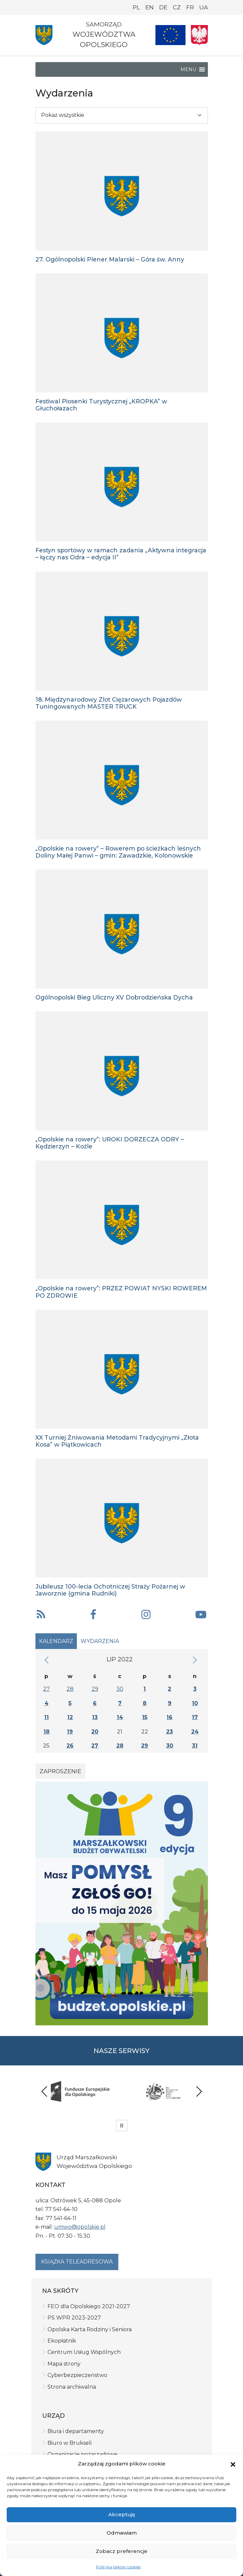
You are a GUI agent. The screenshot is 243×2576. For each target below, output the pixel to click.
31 (195, 1745)
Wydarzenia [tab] (100, 1641)
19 (70, 1731)
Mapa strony (64, 2364)
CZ (177, 7)
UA (203, 7)
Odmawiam (122, 2533)
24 (195, 1731)
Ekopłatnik (61, 2341)
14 (120, 1717)
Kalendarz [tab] (56, 1641)
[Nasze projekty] (170, 35)
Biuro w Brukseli (69, 2443)
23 (169, 1731)
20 (94, 1731)
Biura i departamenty (75, 2431)
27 (46, 1689)
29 (95, 1689)
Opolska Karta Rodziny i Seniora (89, 2329)
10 (195, 1703)
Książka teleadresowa (77, 2261)
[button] (233, 2463)
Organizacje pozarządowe (82, 2454)
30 (119, 1689)
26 (70, 1745)
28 (70, 1689)
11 (46, 1717)
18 (46, 1731)
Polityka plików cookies (118, 2566)
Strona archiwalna (71, 2387)
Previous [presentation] (44, 2091)
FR (190, 7)
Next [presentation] (199, 2091)
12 (70, 1717)
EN (149, 7)
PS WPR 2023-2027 (74, 2318)
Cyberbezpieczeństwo (77, 2375)
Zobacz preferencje (121, 2551)
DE (163, 7)
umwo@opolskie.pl (80, 2227)
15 (144, 1717)
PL (136, 7)
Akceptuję (121, 2514)
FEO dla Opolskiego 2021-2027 (88, 2306)
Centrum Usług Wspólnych (84, 2352)
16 (169, 1717)
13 (95, 1717)
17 (195, 1717)
